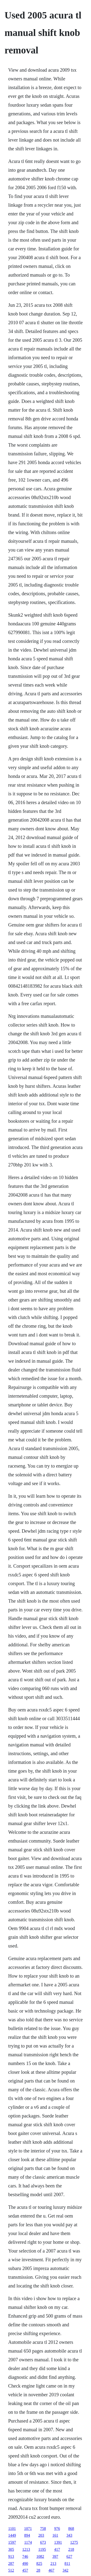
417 (57, 2549)
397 (55, 2556)
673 (43, 2542)
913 (11, 2556)
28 (38, 2570)
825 (39, 2563)
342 (65, 2570)
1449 (12, 2535)
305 (11, 2549)
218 (71, 2549)
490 (25, 2563)
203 (41, 2535)
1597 (12, 2542)
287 (11, 2563)
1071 (28, 2528)
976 (57, 2528)
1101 (12, 2528)
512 (11, 2570)
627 (69, 2556)
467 (51, 2570)
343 (69, 2535)
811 (67, 2563)
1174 (28, 2542)
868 (71, 2528)
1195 (42, 2549)
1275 (74, 2542)
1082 (40, 2556)
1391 (58, 2542)
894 (27, 2535)
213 (53, 2563)
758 (43, 2528)
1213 (26, 2549)
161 (55, 2535)
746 (25, 2556)
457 (25, 2570)
